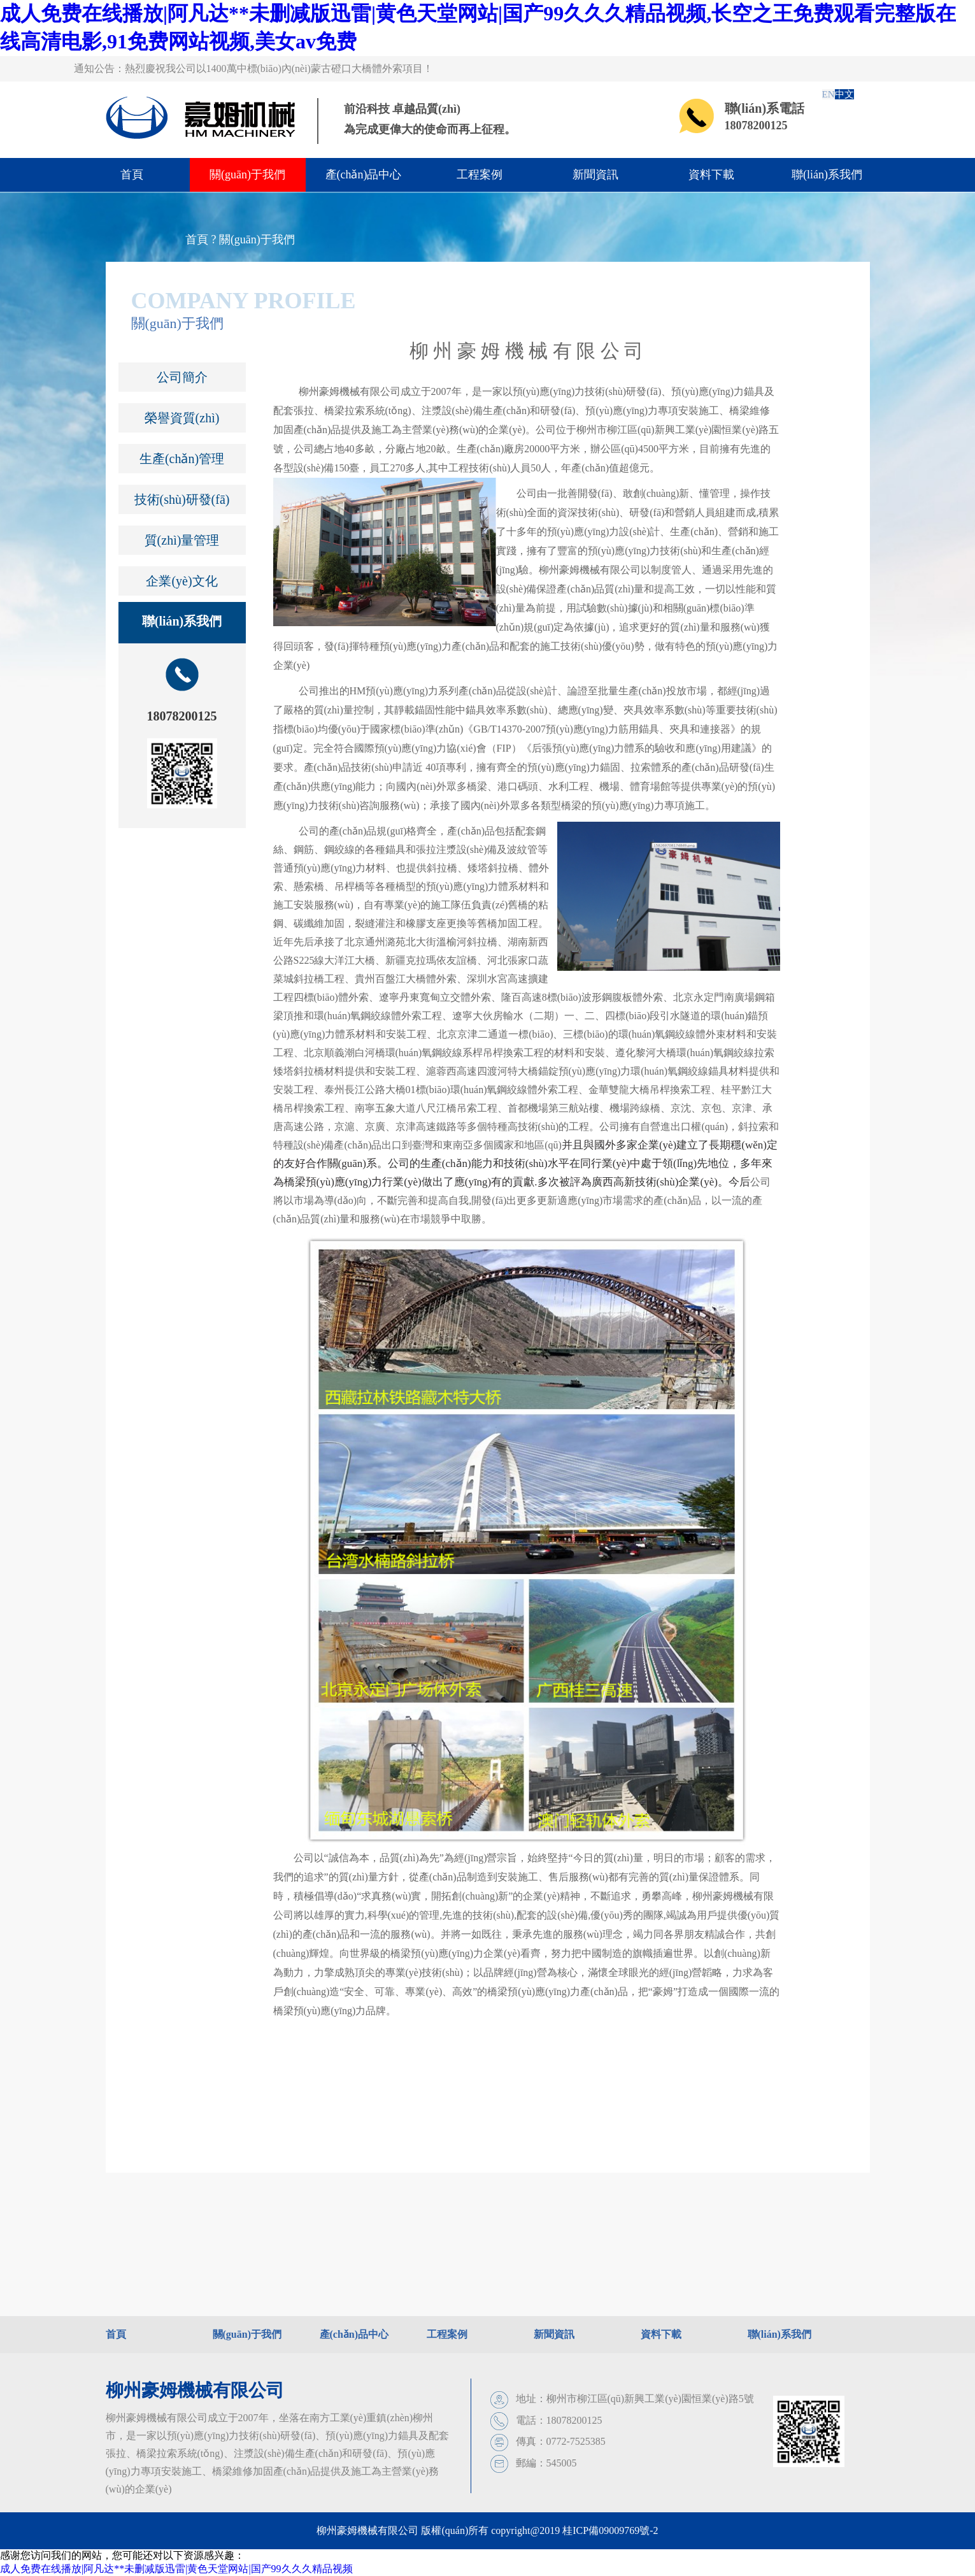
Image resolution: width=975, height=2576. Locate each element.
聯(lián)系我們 (827, 174)
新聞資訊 (595, 174)
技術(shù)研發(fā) (182, 499)
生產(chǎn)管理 (181, 459)
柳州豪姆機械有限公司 (195, 2390)
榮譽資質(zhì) (182, 418)
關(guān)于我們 (247, 174)
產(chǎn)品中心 (363, 174)
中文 (844, 94)
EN (828, 94)
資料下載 (711, 174)
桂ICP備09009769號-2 (610, 2530)
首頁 (131, 174)
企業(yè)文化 (181, 581)
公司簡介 (182, 377)
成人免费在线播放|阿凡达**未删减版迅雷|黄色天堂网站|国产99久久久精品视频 (176, 2568)
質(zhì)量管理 (182, 540)
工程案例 (479, 174)
